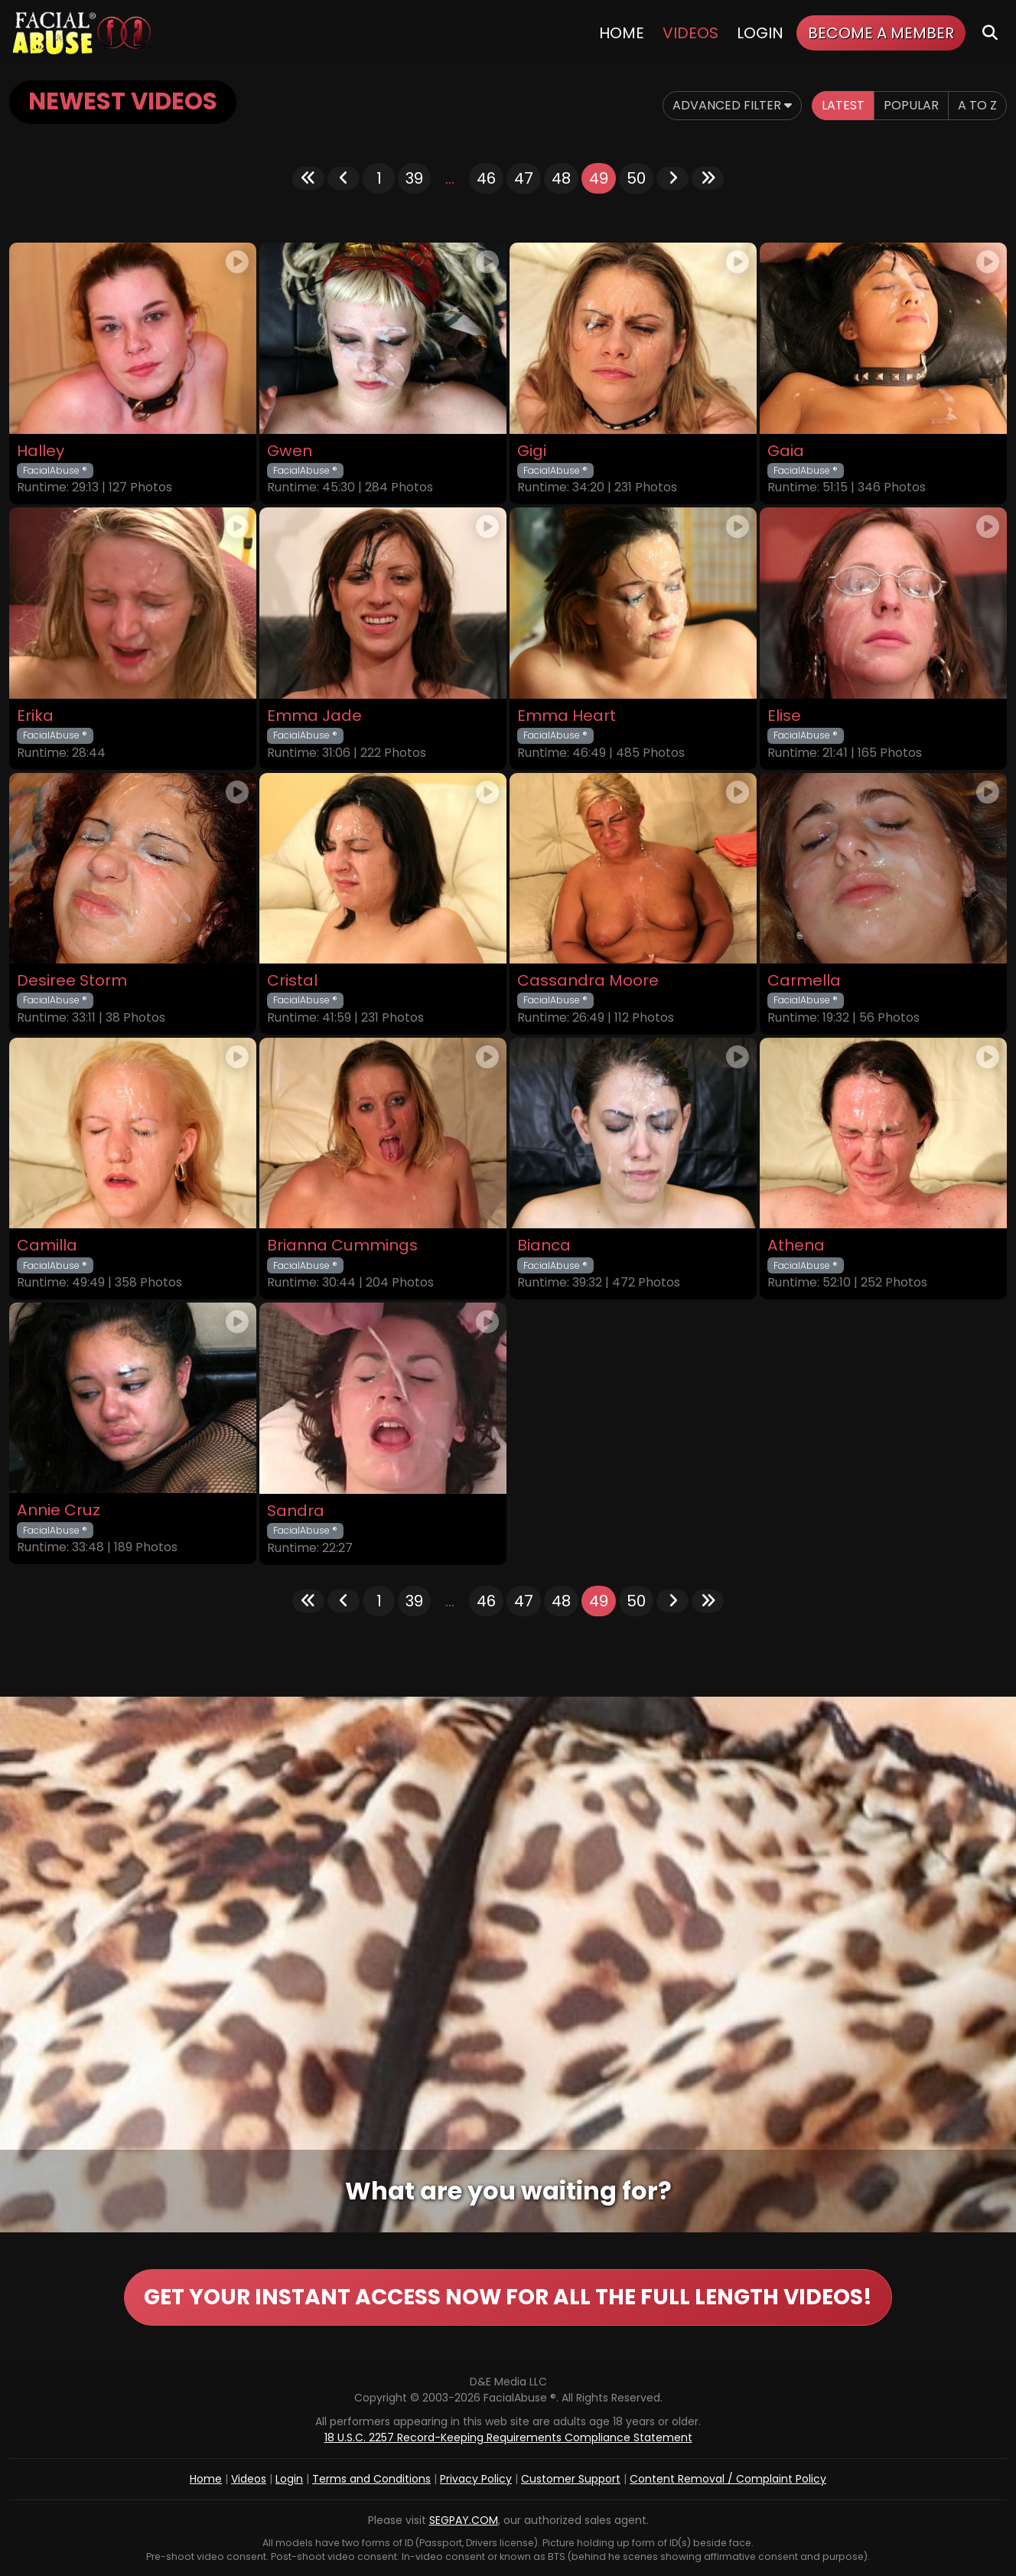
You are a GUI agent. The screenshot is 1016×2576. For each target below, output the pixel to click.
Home (621, 33)
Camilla (47, 1245)
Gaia (785, 451)
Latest (843, 105)
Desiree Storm (72, 980)
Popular (911, 105)
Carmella (804, 980)
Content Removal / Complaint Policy (728, 2478)
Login (760, 33)
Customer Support (570, 2478)
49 (598, 178)
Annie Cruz (58, 1510)
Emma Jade (314, 716)
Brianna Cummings (342, 1245)
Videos (690, 33)
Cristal (292, 980)
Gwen (289, 451)
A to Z (977, 105)
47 (523, 178)
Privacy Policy (476, 2478)
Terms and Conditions (371, 2478)
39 (414, 178)
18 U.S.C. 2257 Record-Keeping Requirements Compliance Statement (508, 2437)
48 (561, 178)
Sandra (295, 1511)
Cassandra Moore (588, 980)
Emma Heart (566, 716)
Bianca (544, 1245)
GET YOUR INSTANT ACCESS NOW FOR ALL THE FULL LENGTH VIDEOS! (508, 2297)
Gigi (531, 451)
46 (486, 178)
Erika (35, 716)
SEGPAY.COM (463, 2520)
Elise (784, 716)
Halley (40, 451)
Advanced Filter (732, 105)
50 (636, 178)
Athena (796, 1245)
